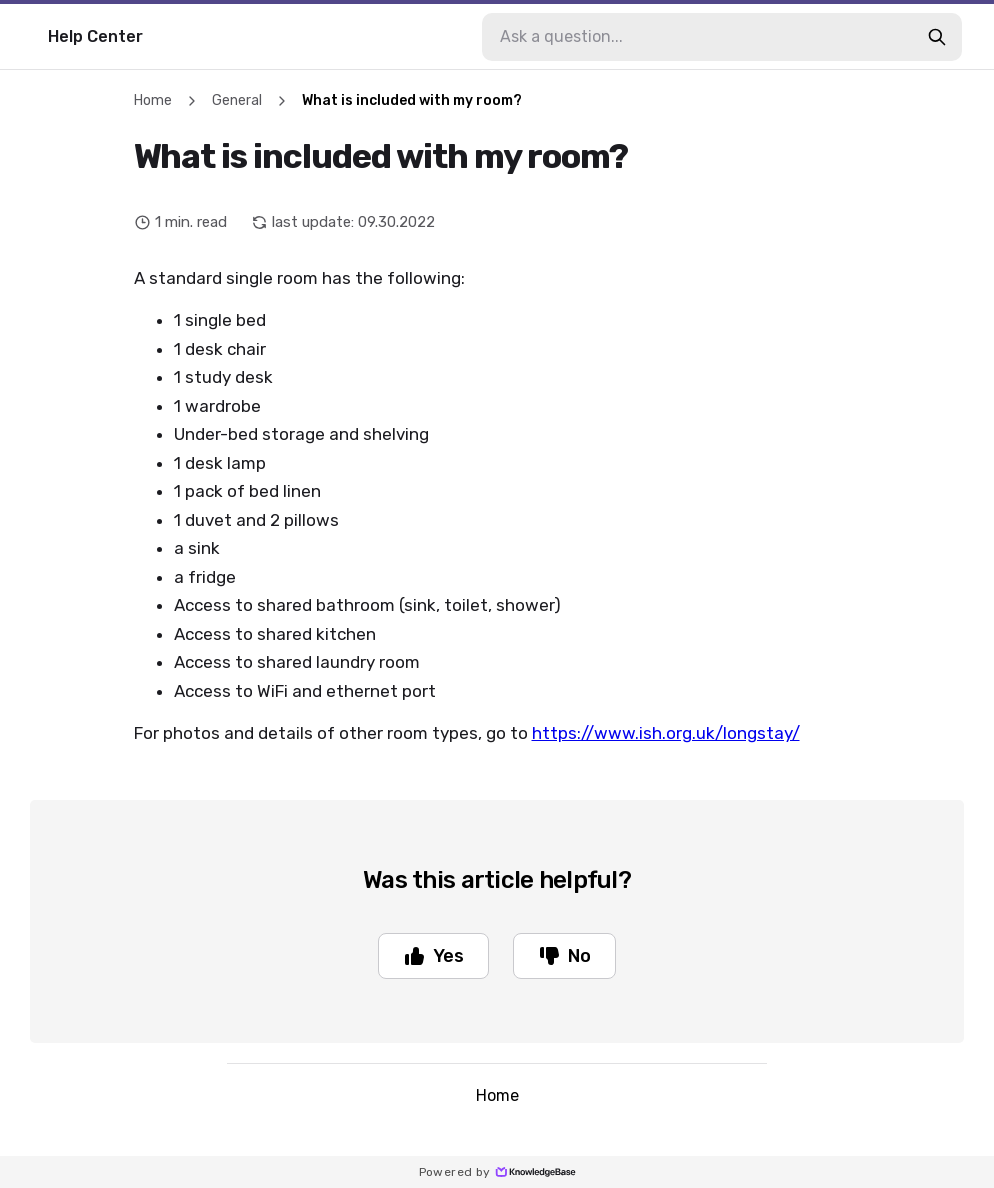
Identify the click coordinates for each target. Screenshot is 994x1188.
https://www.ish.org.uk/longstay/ (666, 733)
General (237, 100)
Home (153, 100)
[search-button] (937, 37)
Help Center (95, 36)
